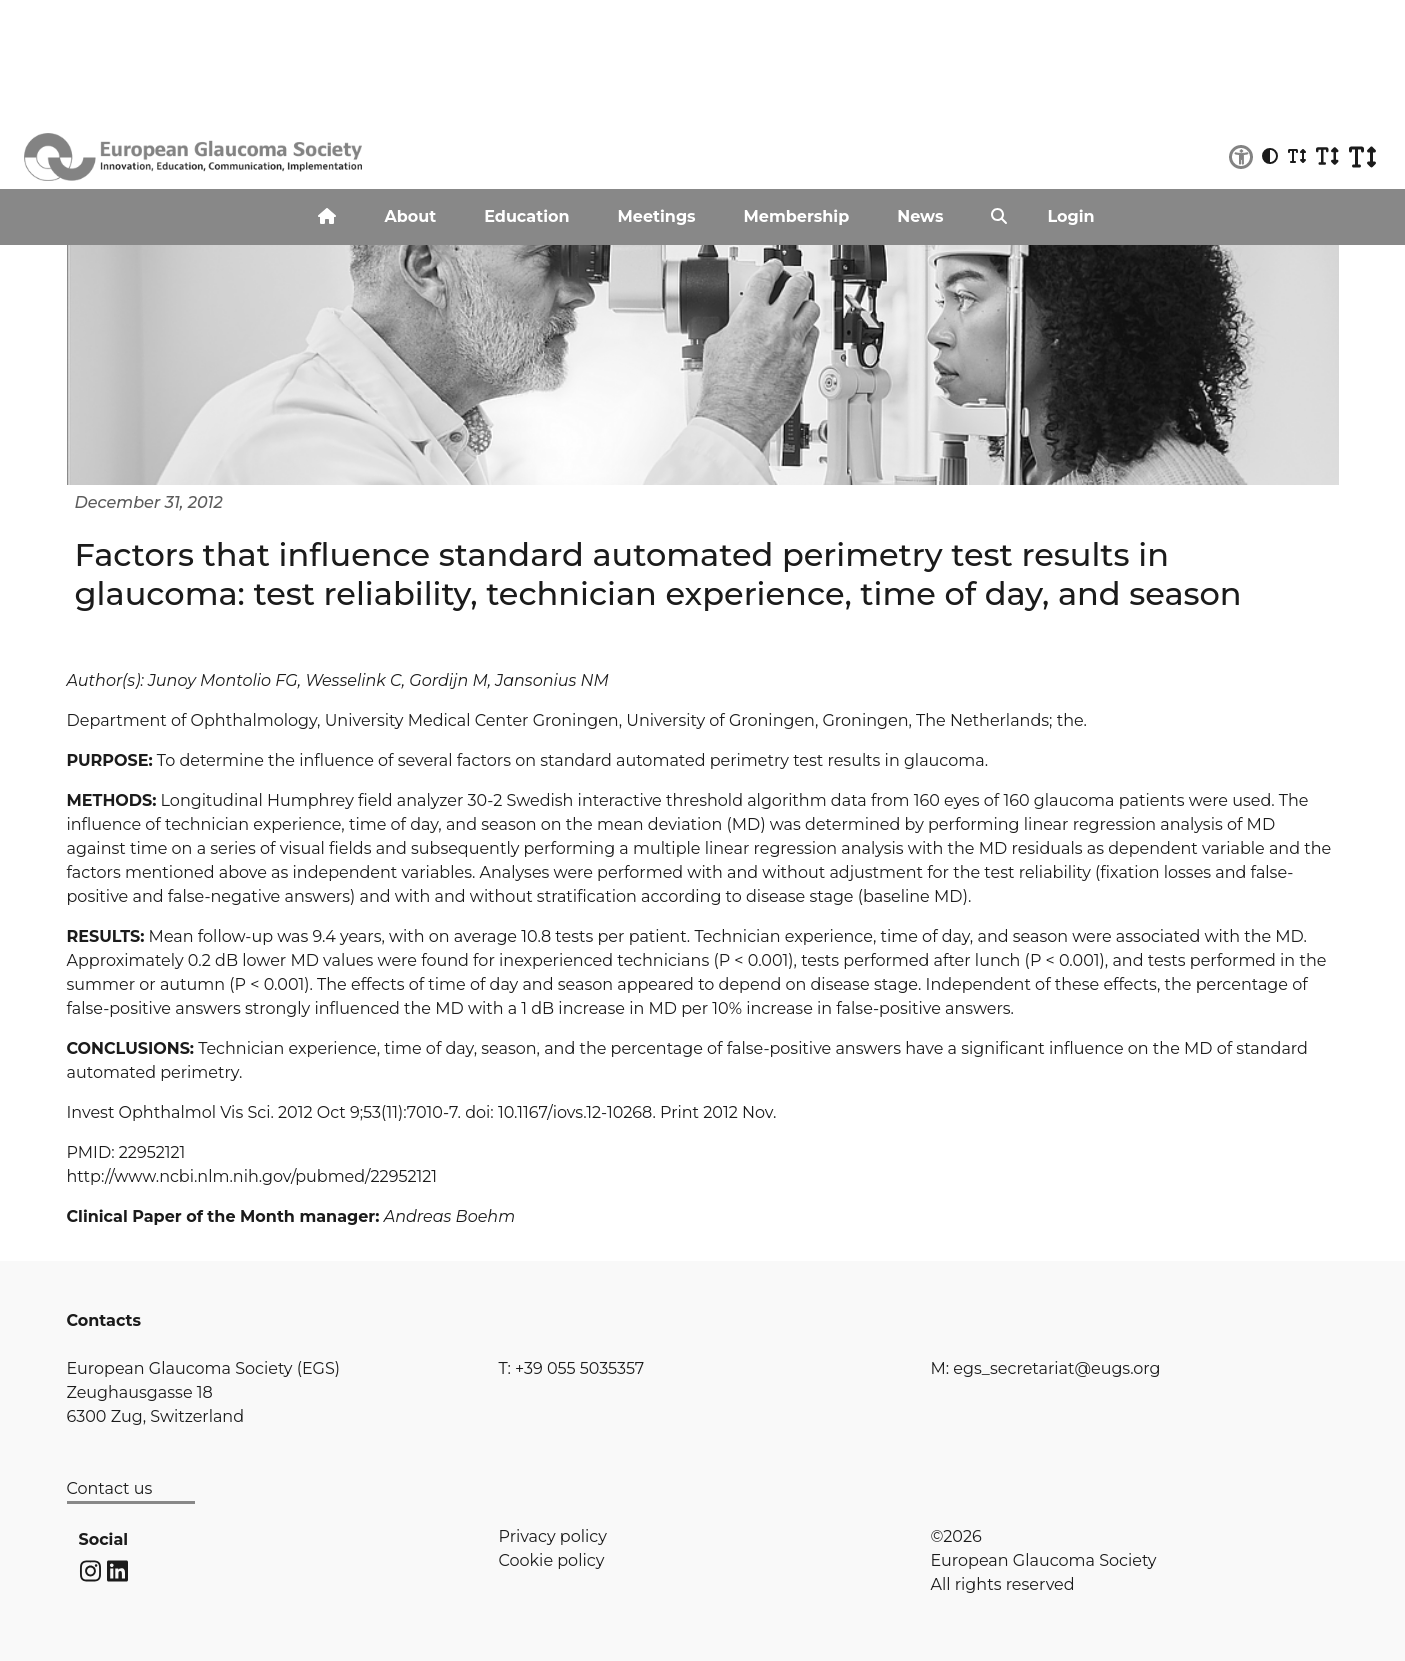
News (920, 216)
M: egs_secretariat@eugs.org (1046, 1368)
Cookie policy (552, 1560)
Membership (797, 216)
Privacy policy (553, 1536)
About (410, 216)
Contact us (110, 1488)
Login (1070, 216)
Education (526, 216)
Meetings (657, 216)
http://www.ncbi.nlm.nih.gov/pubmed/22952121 (252, 1176)
